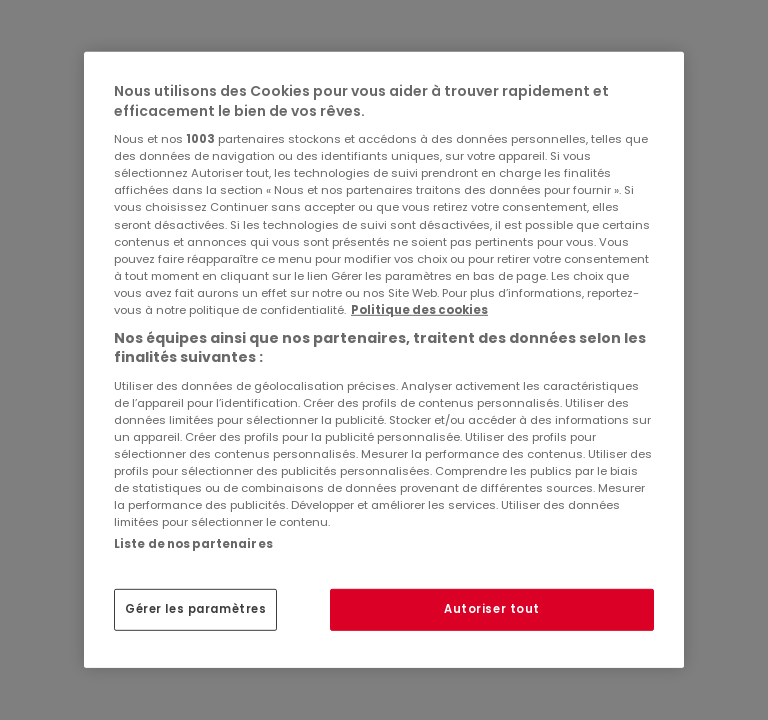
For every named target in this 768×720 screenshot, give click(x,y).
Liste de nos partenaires (193, 544)
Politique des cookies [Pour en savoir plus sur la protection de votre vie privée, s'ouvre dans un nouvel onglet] (419, 310)
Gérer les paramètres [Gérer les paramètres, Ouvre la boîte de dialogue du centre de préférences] (195, 609)
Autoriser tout (492, 609)
